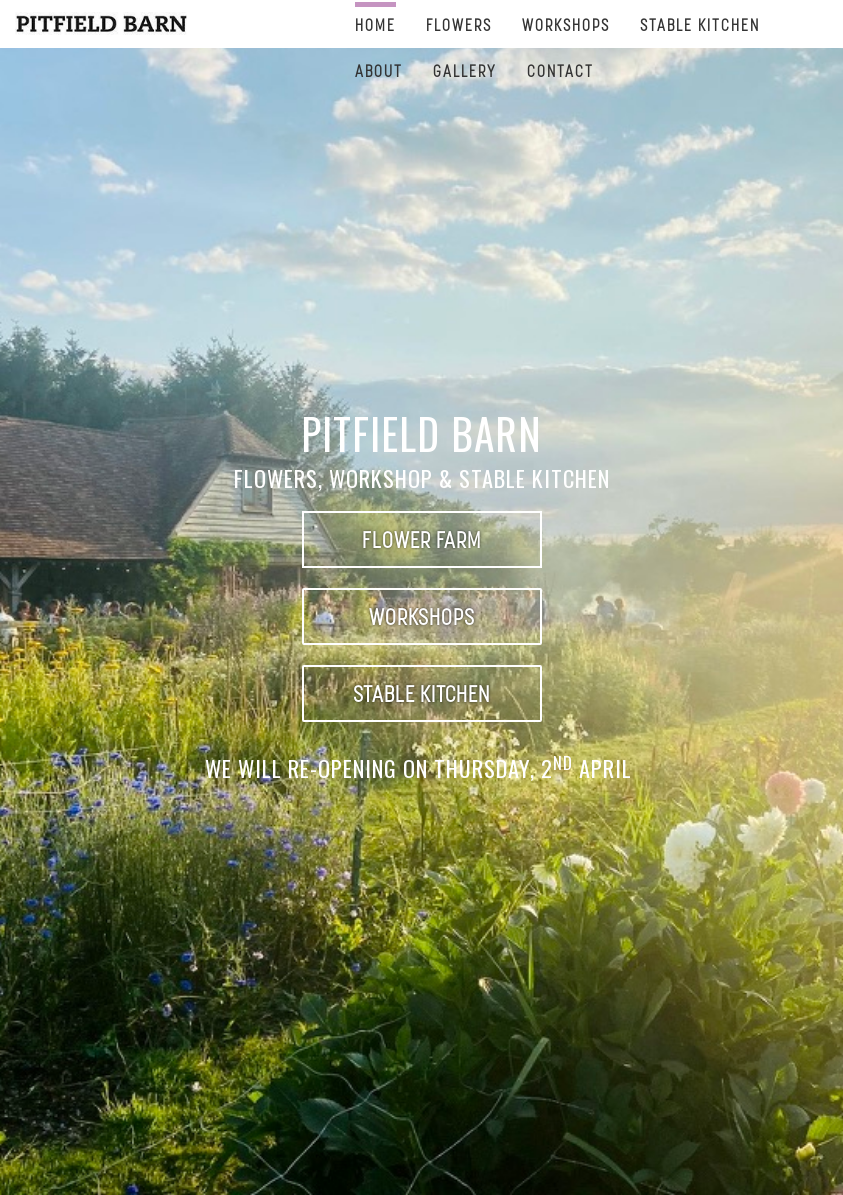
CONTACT (560, 70)
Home (375, 24)
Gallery (465, 70)
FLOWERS (459, 24)
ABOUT (379, 70)
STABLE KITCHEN (700, 24)
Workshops (566, 24)
